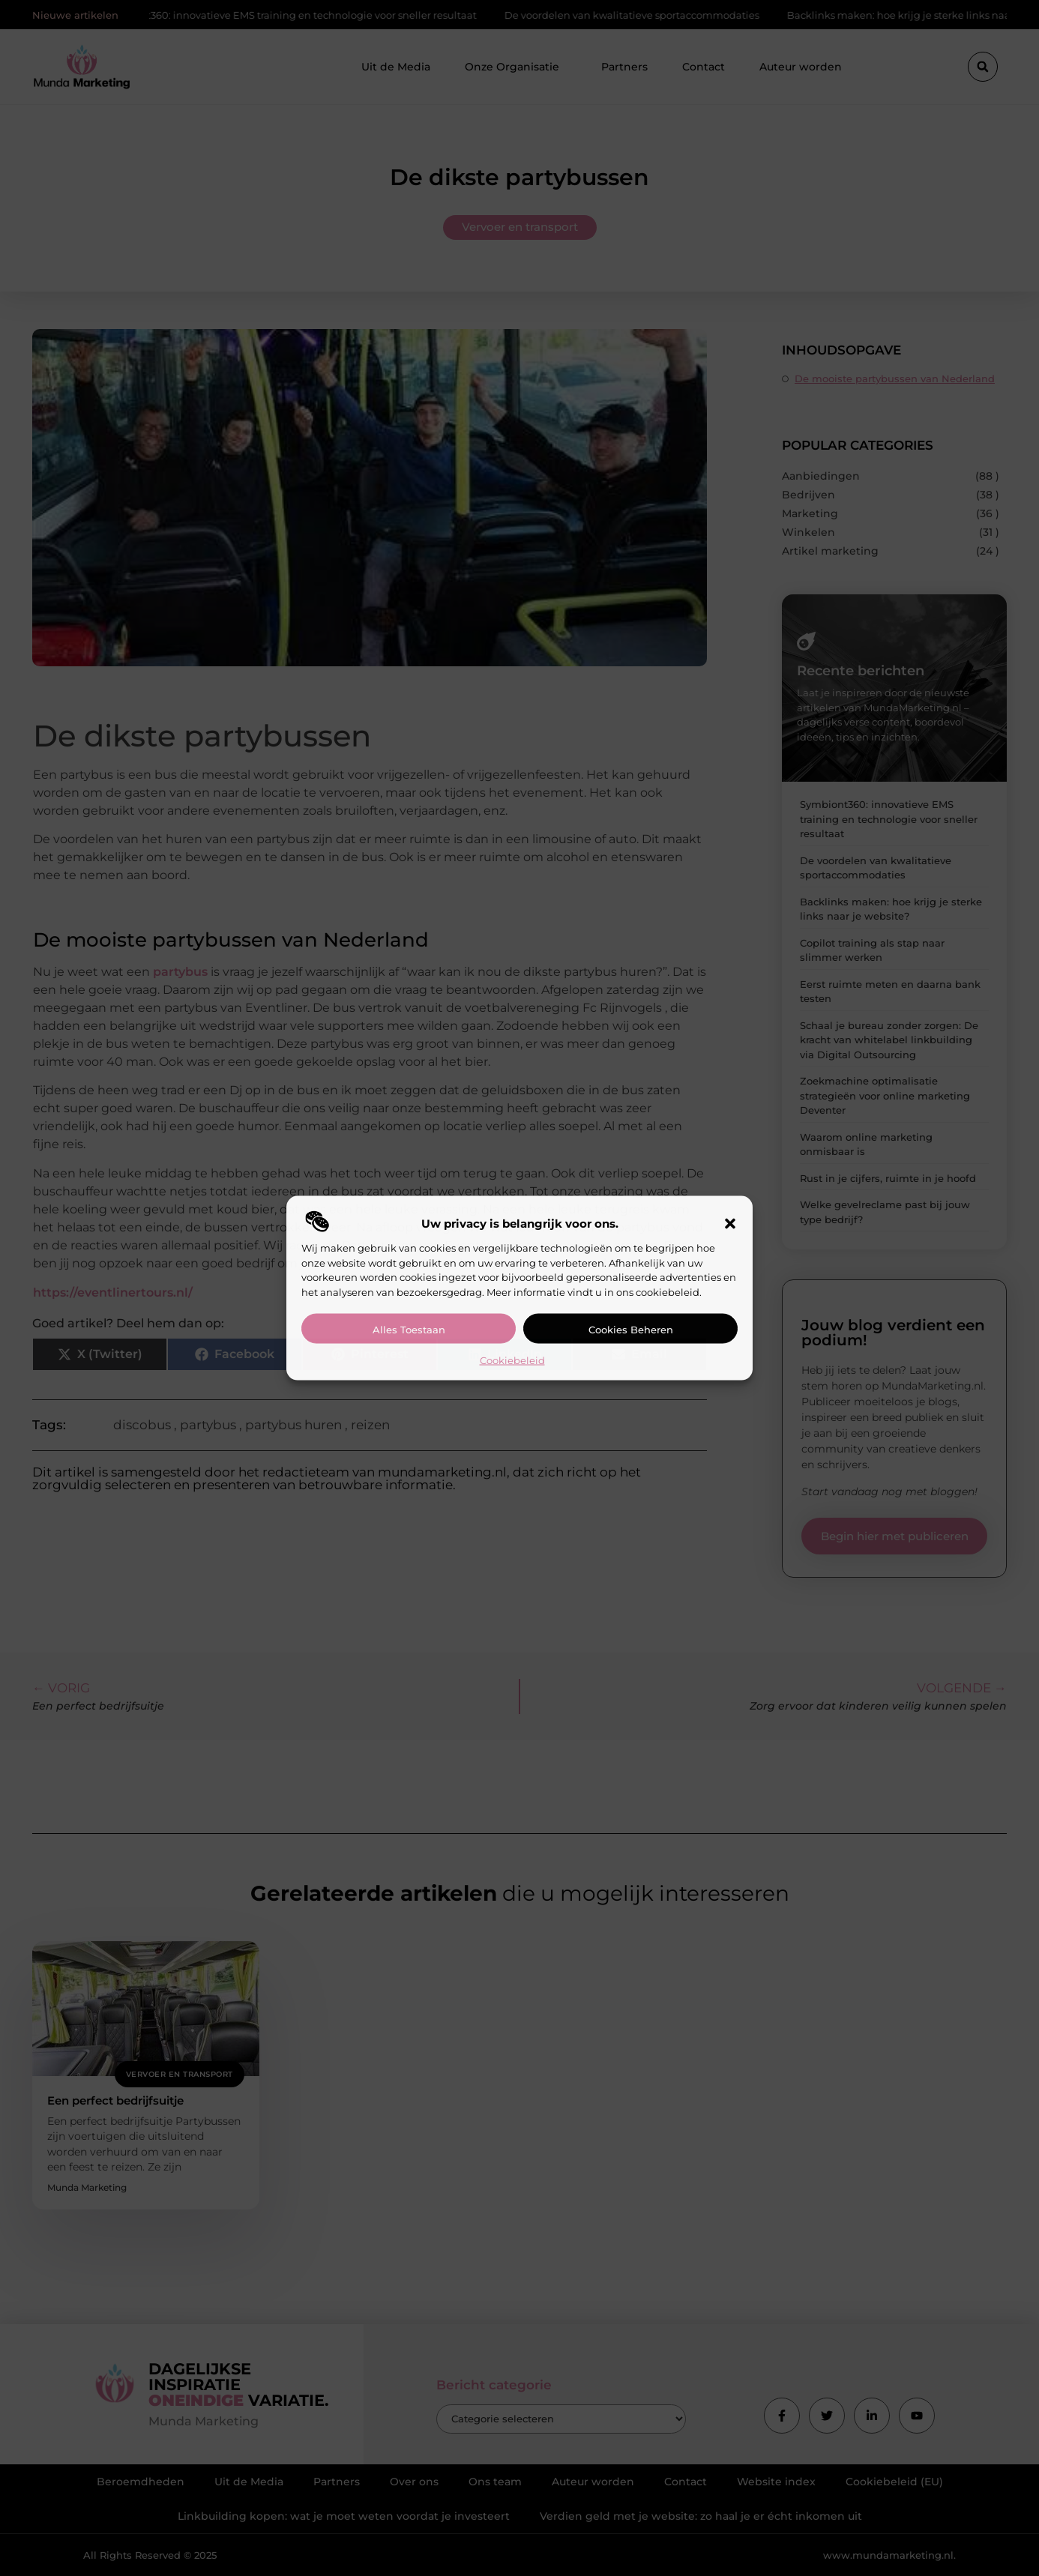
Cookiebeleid (512, 1360)
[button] (730, 1223)
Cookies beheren (630, 1330)
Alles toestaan (409, 1330)
